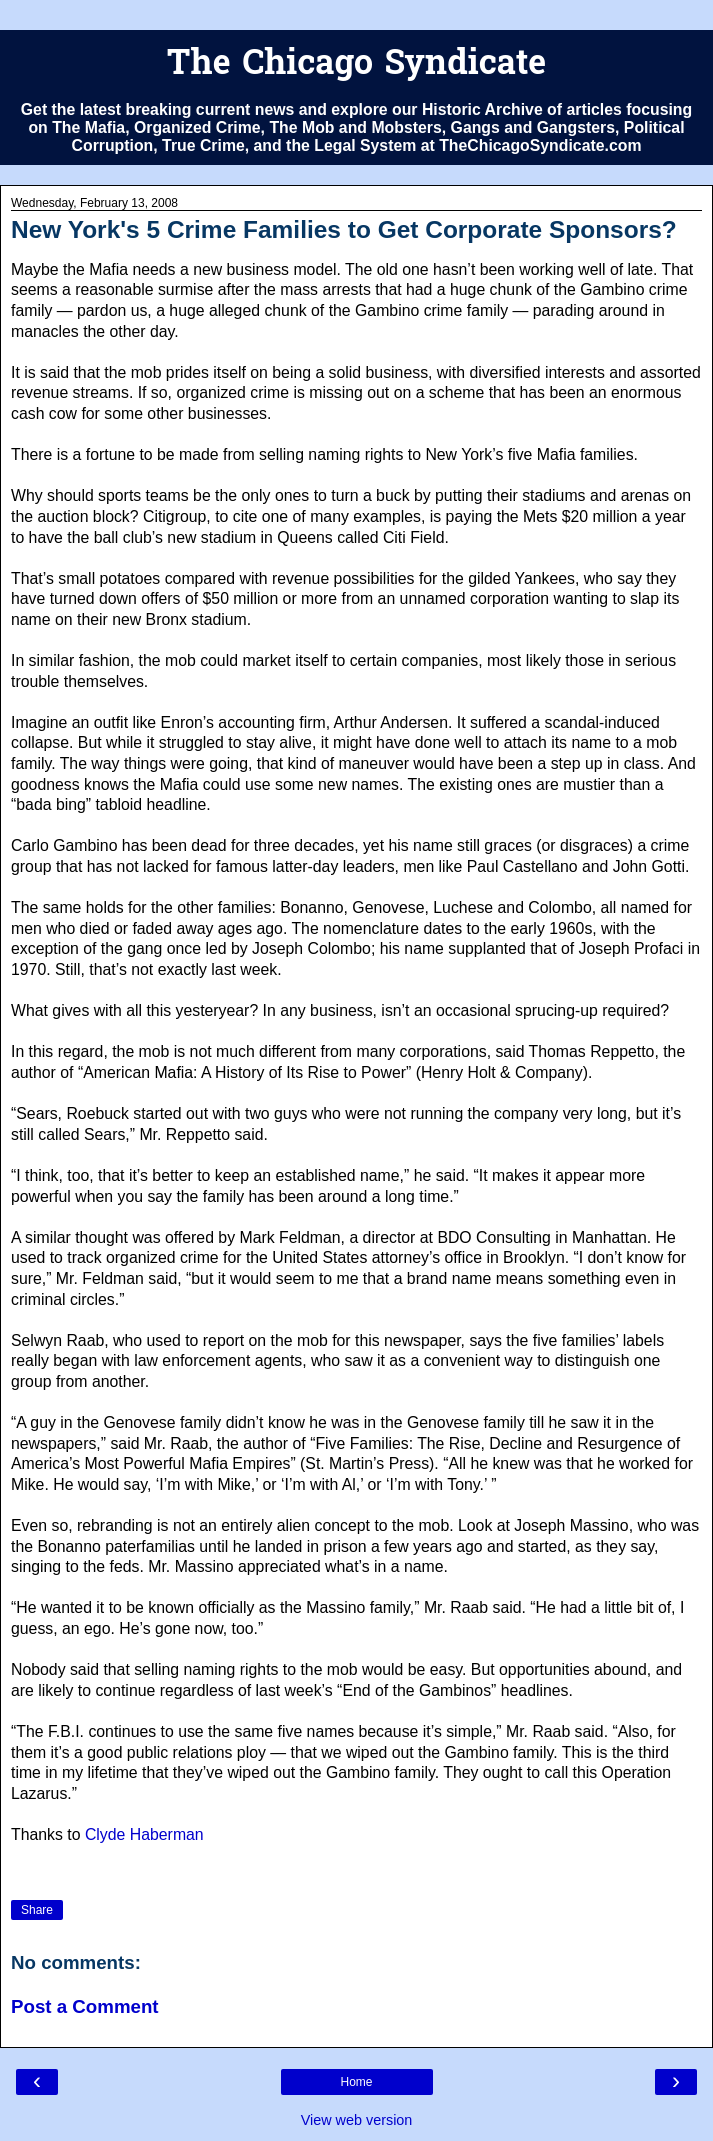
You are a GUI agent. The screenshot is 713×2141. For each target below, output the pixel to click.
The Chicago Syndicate (356, 65)
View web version (357, 2120)
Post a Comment (85, 2006)
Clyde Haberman (144, 1834)
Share (37, 1910)
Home (356, 2082)
